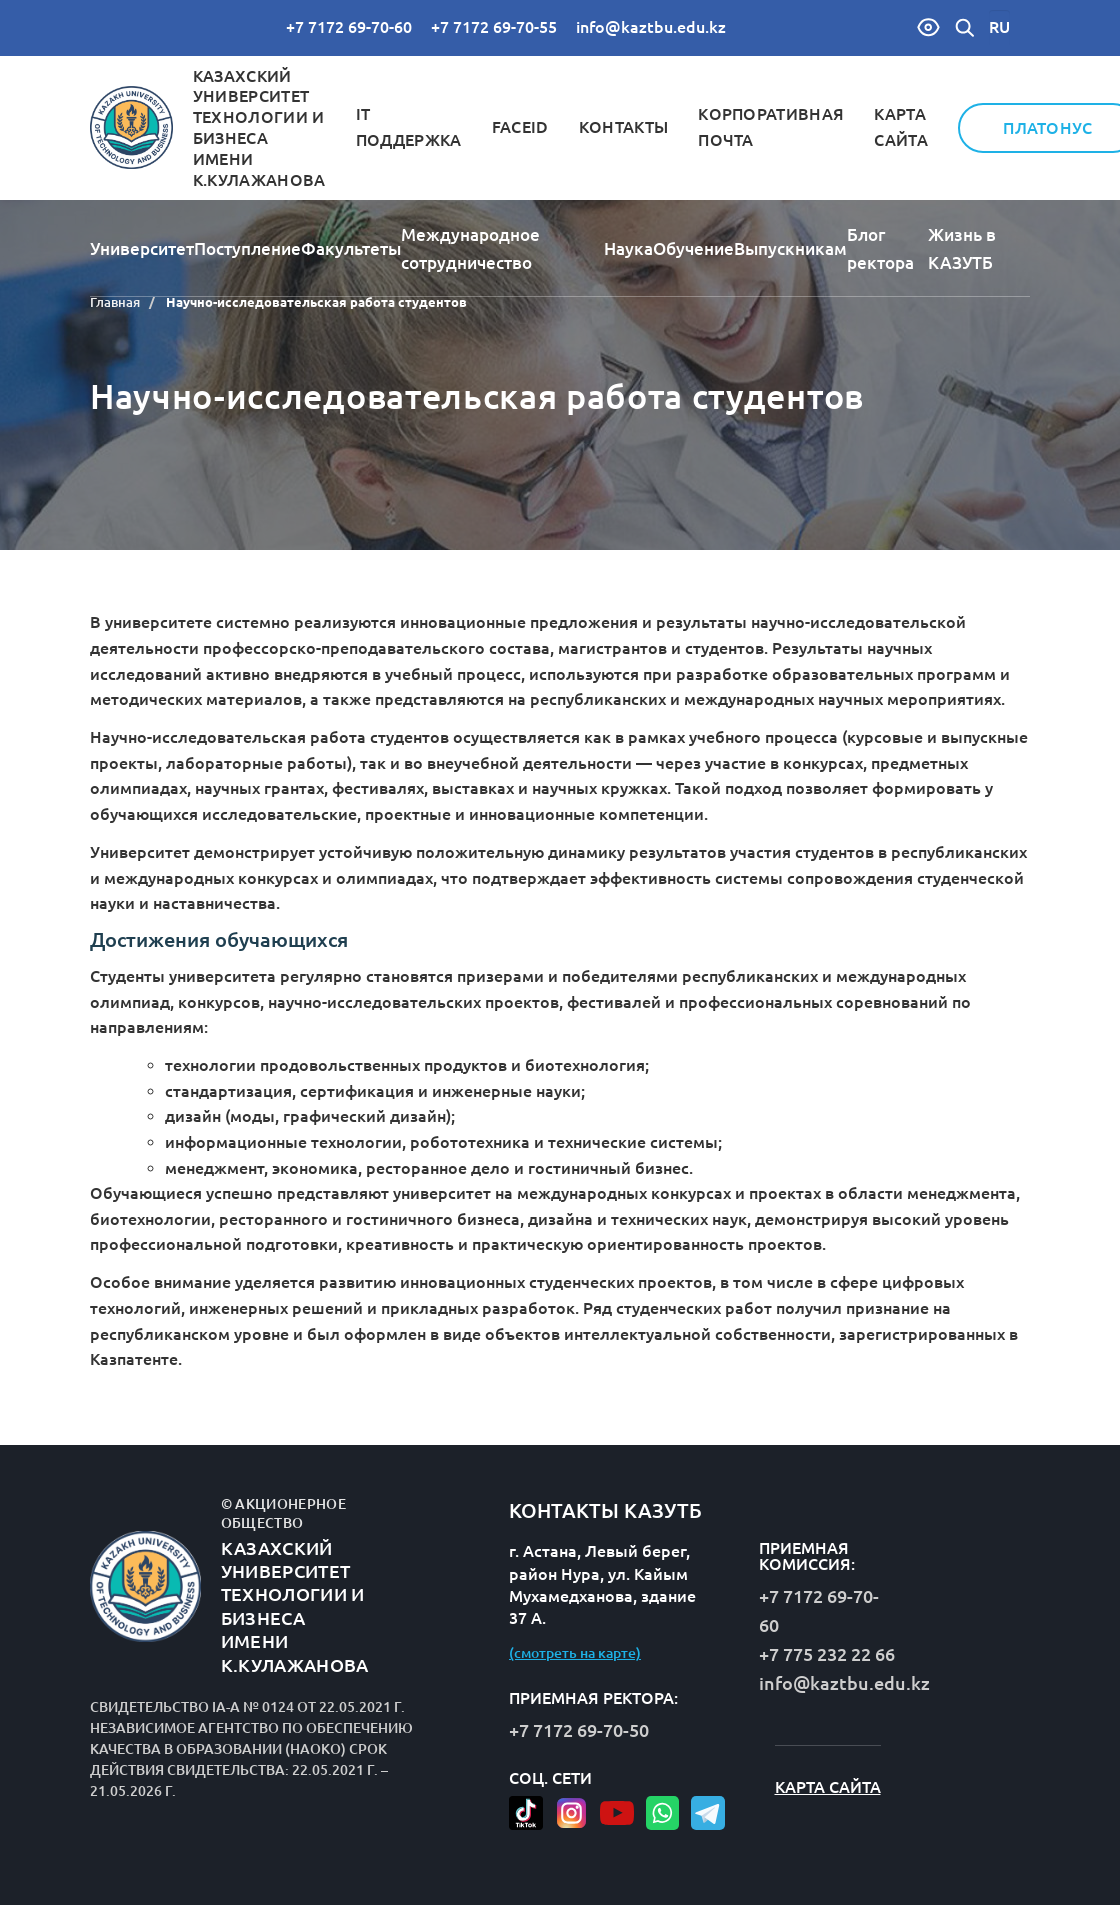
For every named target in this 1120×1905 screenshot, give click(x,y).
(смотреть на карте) (575, 1653)
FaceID (520, 127)
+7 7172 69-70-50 (579, 1730)
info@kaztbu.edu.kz (651, 27)
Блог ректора (880, 248)
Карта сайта (828, 1787)
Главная (115, 302)
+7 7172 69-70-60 (349, 27)
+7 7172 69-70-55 (494, 27)
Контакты (624, 127)
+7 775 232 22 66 (827, 1654)
